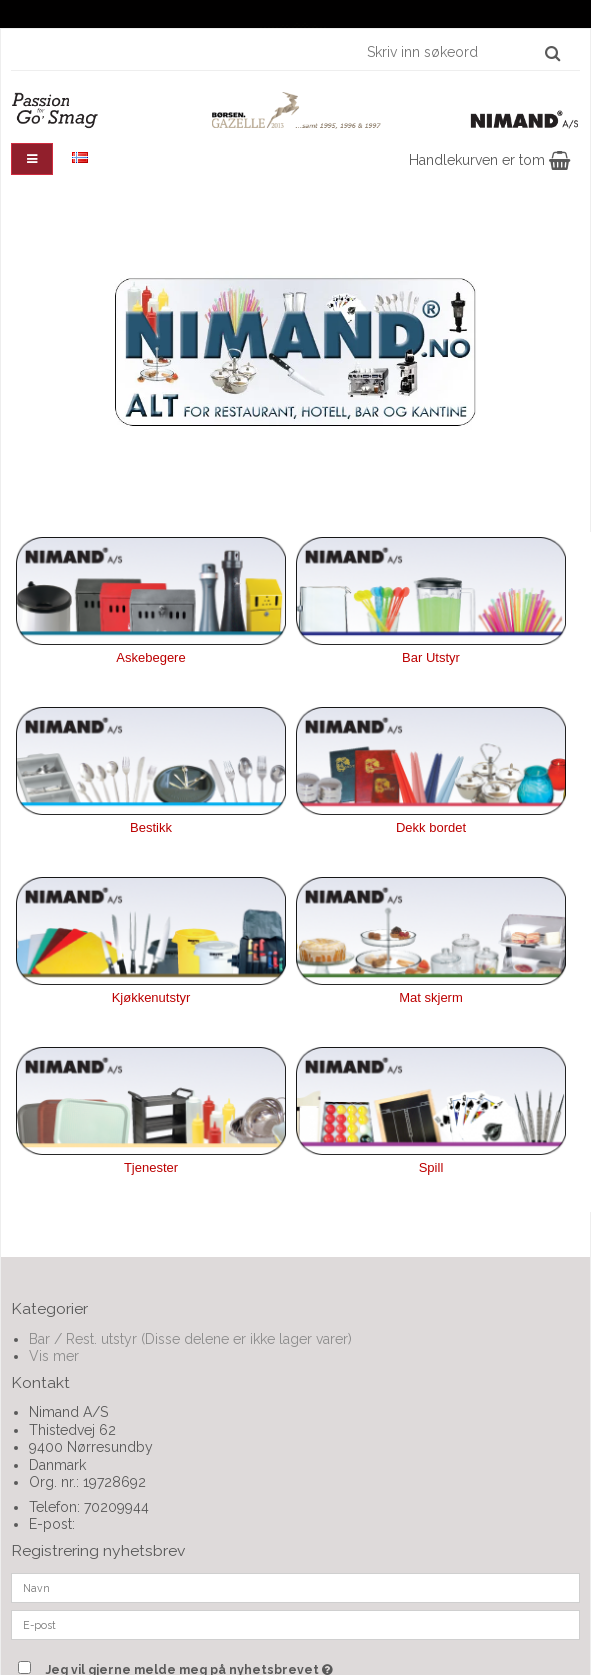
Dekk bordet (431, 827)
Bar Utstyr (431, 657)
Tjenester (151, 1167)
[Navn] (295, 1587)
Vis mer (54, 1356)
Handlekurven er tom (489, 160)
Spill (431, 1167)
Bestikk (151, 827)
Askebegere (150, 657)
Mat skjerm (431, 997)
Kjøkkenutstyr (151, 997)
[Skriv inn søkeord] (462, 52)
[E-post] (295, 1624)
